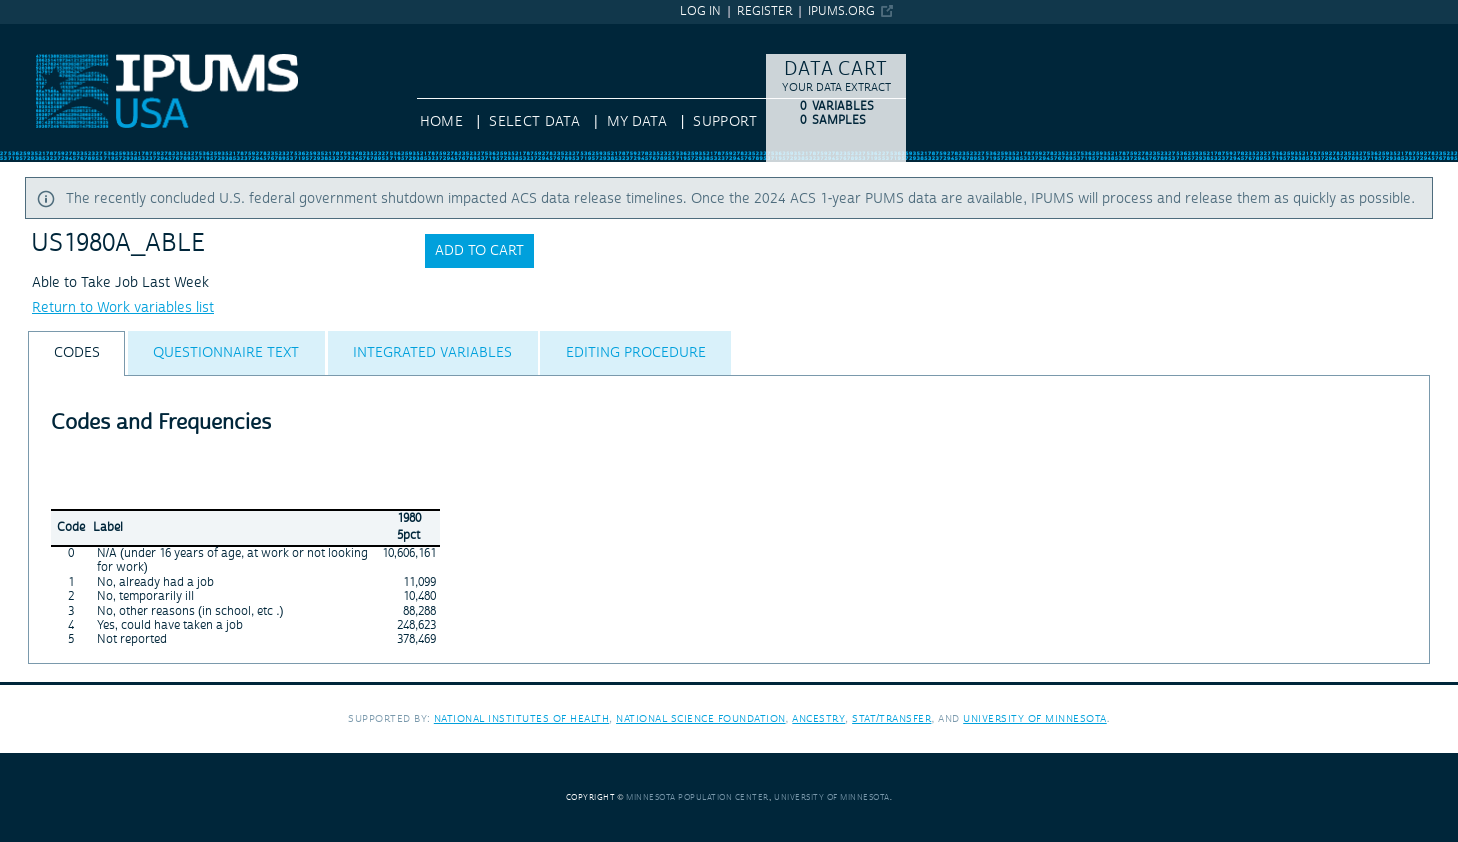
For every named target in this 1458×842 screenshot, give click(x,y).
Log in (700, 11)
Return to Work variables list (123, 308)
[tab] (76, 353)
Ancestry (818, 718)
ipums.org (841, 11)
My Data (637, 122)
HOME (441, 122)
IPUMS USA (37, 33)
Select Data (534, 122)
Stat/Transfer (891, 718)
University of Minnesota (1035, 718)
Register (765, 11)
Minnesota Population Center (697, 797)
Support (724, 122)
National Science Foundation (701, 718)
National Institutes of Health (522, 718)
